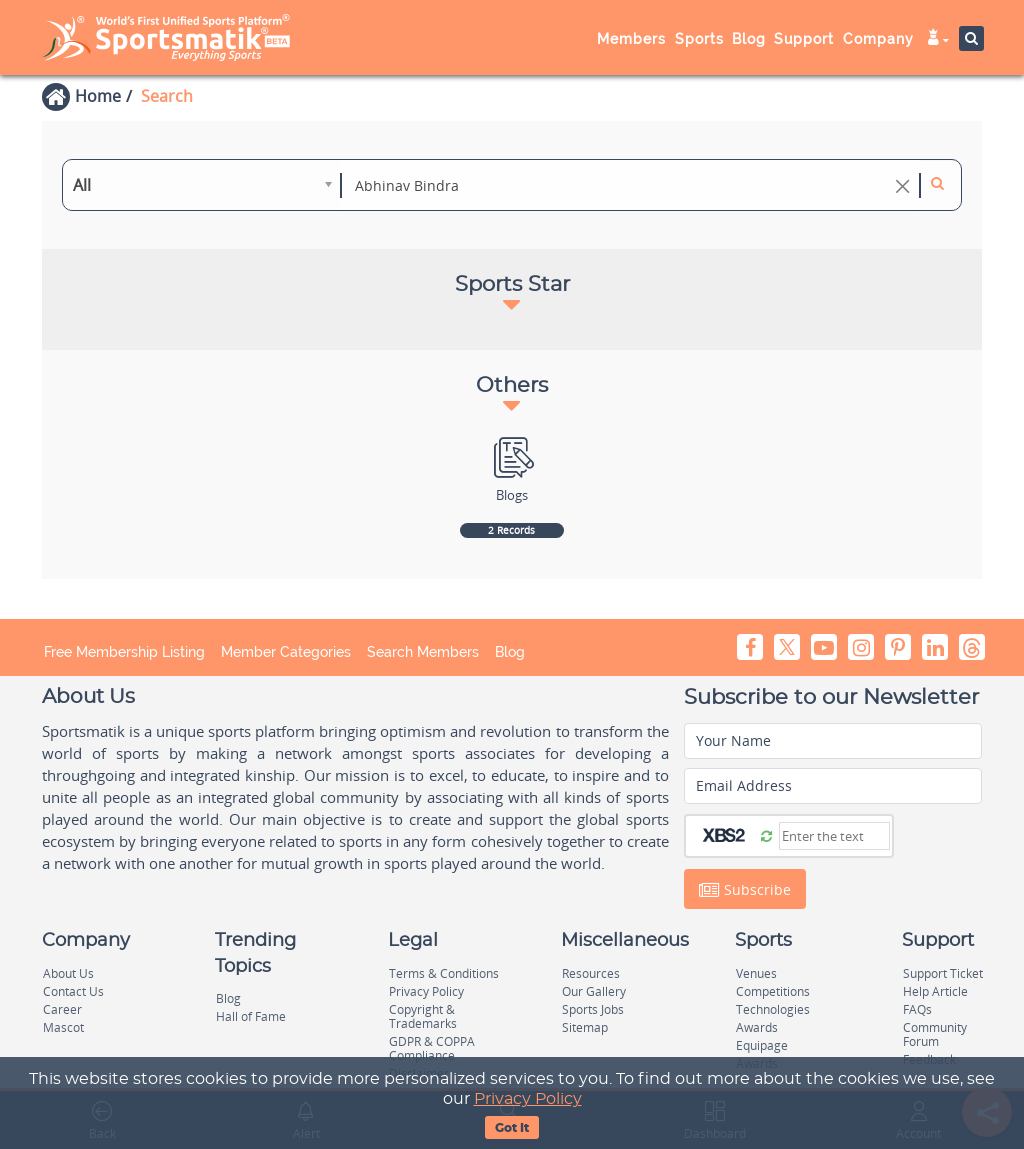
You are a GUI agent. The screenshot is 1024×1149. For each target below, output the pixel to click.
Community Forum (935, 1034)
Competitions (773, 991)
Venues (756, 973)
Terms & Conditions (444, 973)
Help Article (935, 991)
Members (631, 39)
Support (804, 39)
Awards (757, 1027)
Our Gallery (594, 991)
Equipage (762, 1045)
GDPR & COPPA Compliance (432, 1048)
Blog (749, 39)
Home (98, 96)
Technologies (773, 1009)
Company (878, 39)
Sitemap (585, 1027)
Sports (699, 39)
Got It (512, 1128)
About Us (68, 973)
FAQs (917, 1009)
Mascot (63, 1027)
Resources (591, 973)
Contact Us (73, 991)
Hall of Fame (251, 1016)
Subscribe (745, 890)
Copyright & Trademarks (423, 1016)
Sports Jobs (593, 1009)
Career (62, 1009)
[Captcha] (834, 836)
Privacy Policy (528, 1099)
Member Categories (286, 652)
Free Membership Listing (124, 652)
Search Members (423, 652)
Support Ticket (943, 973)
